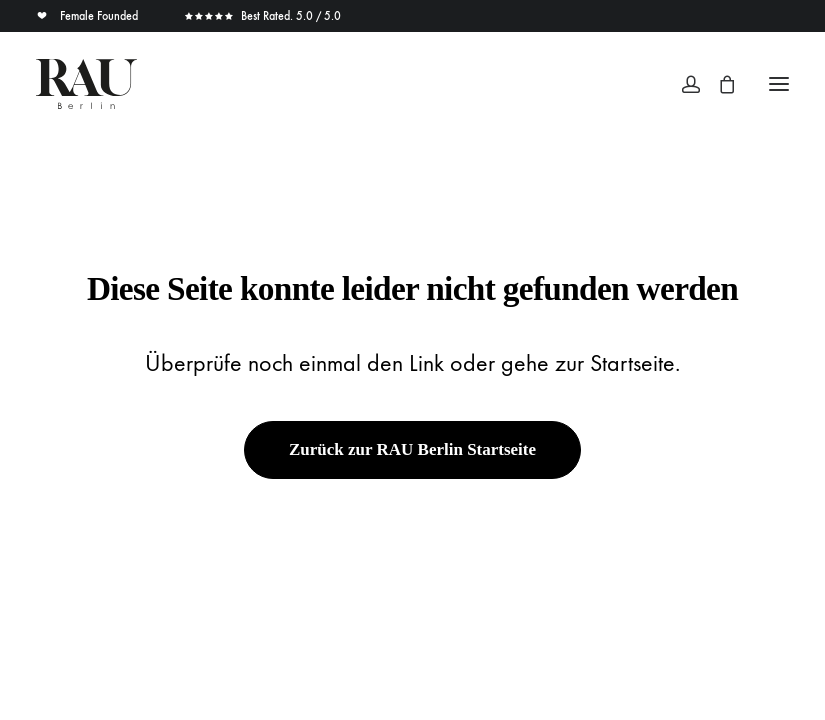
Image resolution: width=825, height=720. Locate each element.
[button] (779, 84)
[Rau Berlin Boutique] (86, 84)
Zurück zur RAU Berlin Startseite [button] (412, 449)
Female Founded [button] (88, 16)
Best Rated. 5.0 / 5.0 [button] (262, 16)
